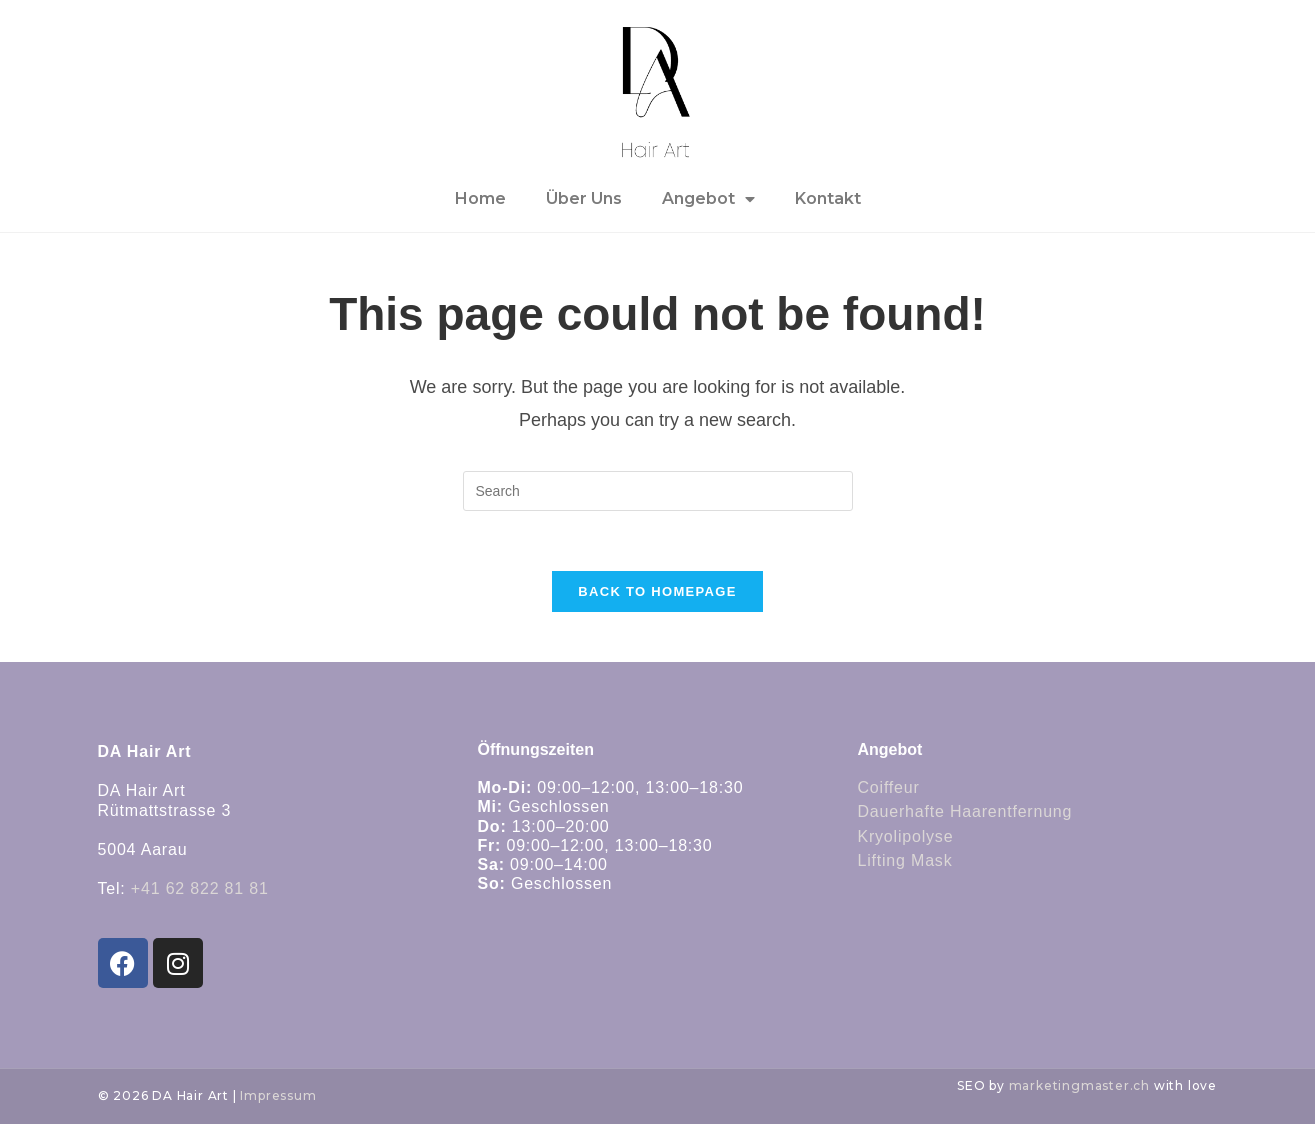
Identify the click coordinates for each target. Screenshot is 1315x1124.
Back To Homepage (657, 591)
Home (480, 198)
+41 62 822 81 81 (200, 888)
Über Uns (584, 198)
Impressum (278, 1095)
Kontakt (828, 198)
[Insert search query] (658, 491)
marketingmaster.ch (1079, 1085)
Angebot (708, 199)
